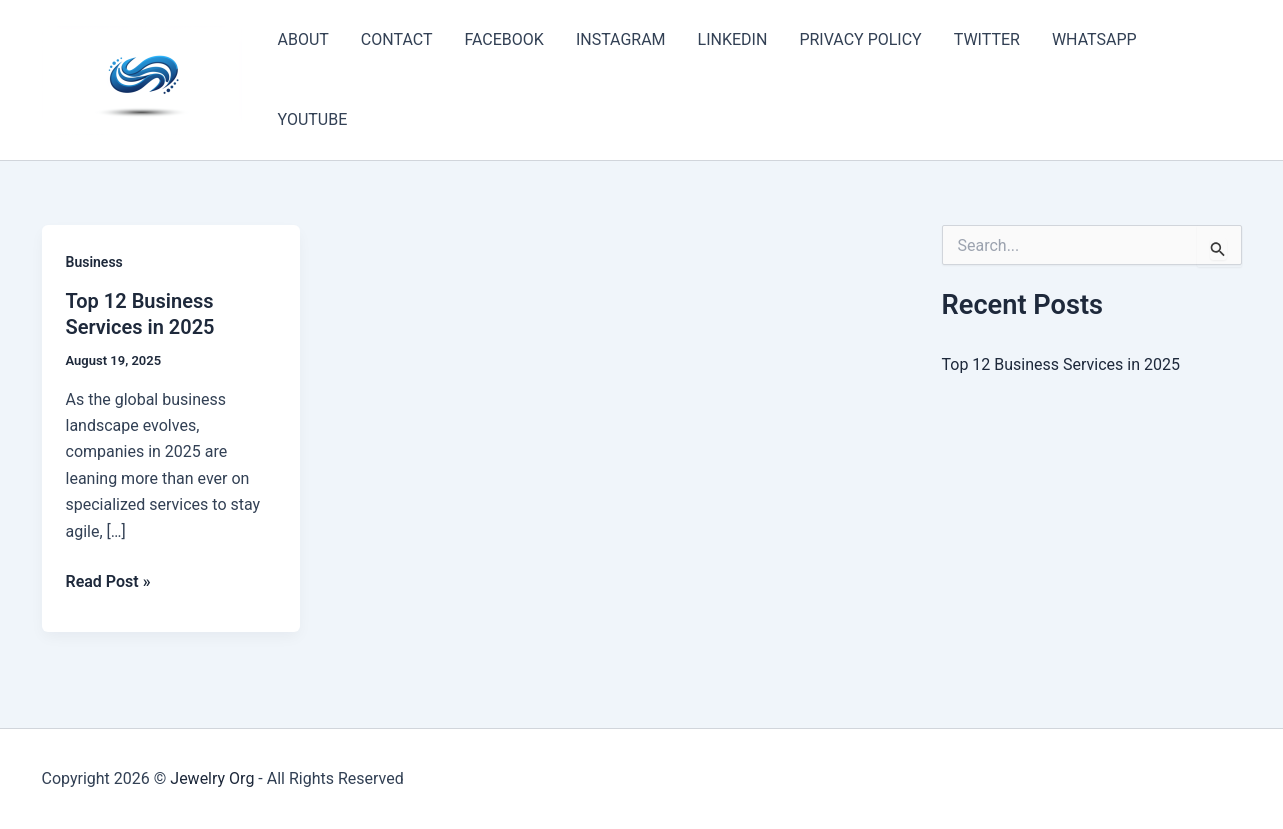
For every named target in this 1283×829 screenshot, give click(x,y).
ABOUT (303, 39)
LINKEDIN (733, 39)
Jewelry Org (212, 778)
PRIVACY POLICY (860, 39)
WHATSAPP (1094, 39)
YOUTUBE (313, 119)
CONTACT (397, 39)
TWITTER (987, 39)
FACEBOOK (503, 39)
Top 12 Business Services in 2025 (1061, 364)
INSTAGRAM (621, 39)
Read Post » (108, 582)
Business (94, 262)
